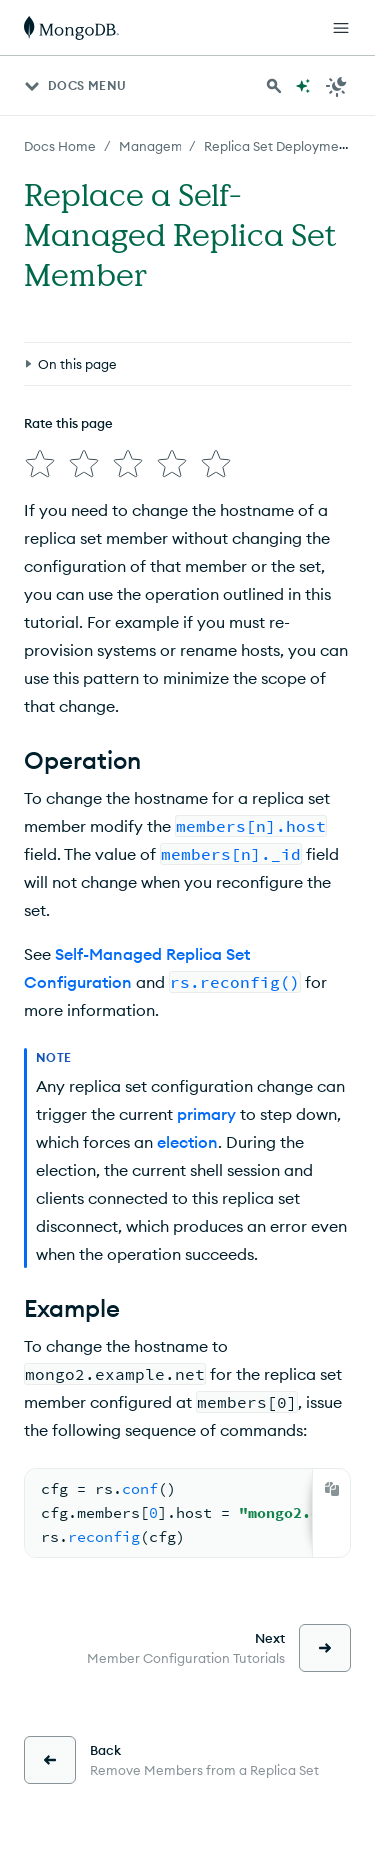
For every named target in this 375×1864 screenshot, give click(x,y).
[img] (40, 464)
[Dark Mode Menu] (337, 86)
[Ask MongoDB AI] (303, 86)
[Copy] (332, 1489)
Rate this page (68, 423)
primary (206, 1114)
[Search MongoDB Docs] (274, 86)
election (187, 1142)
